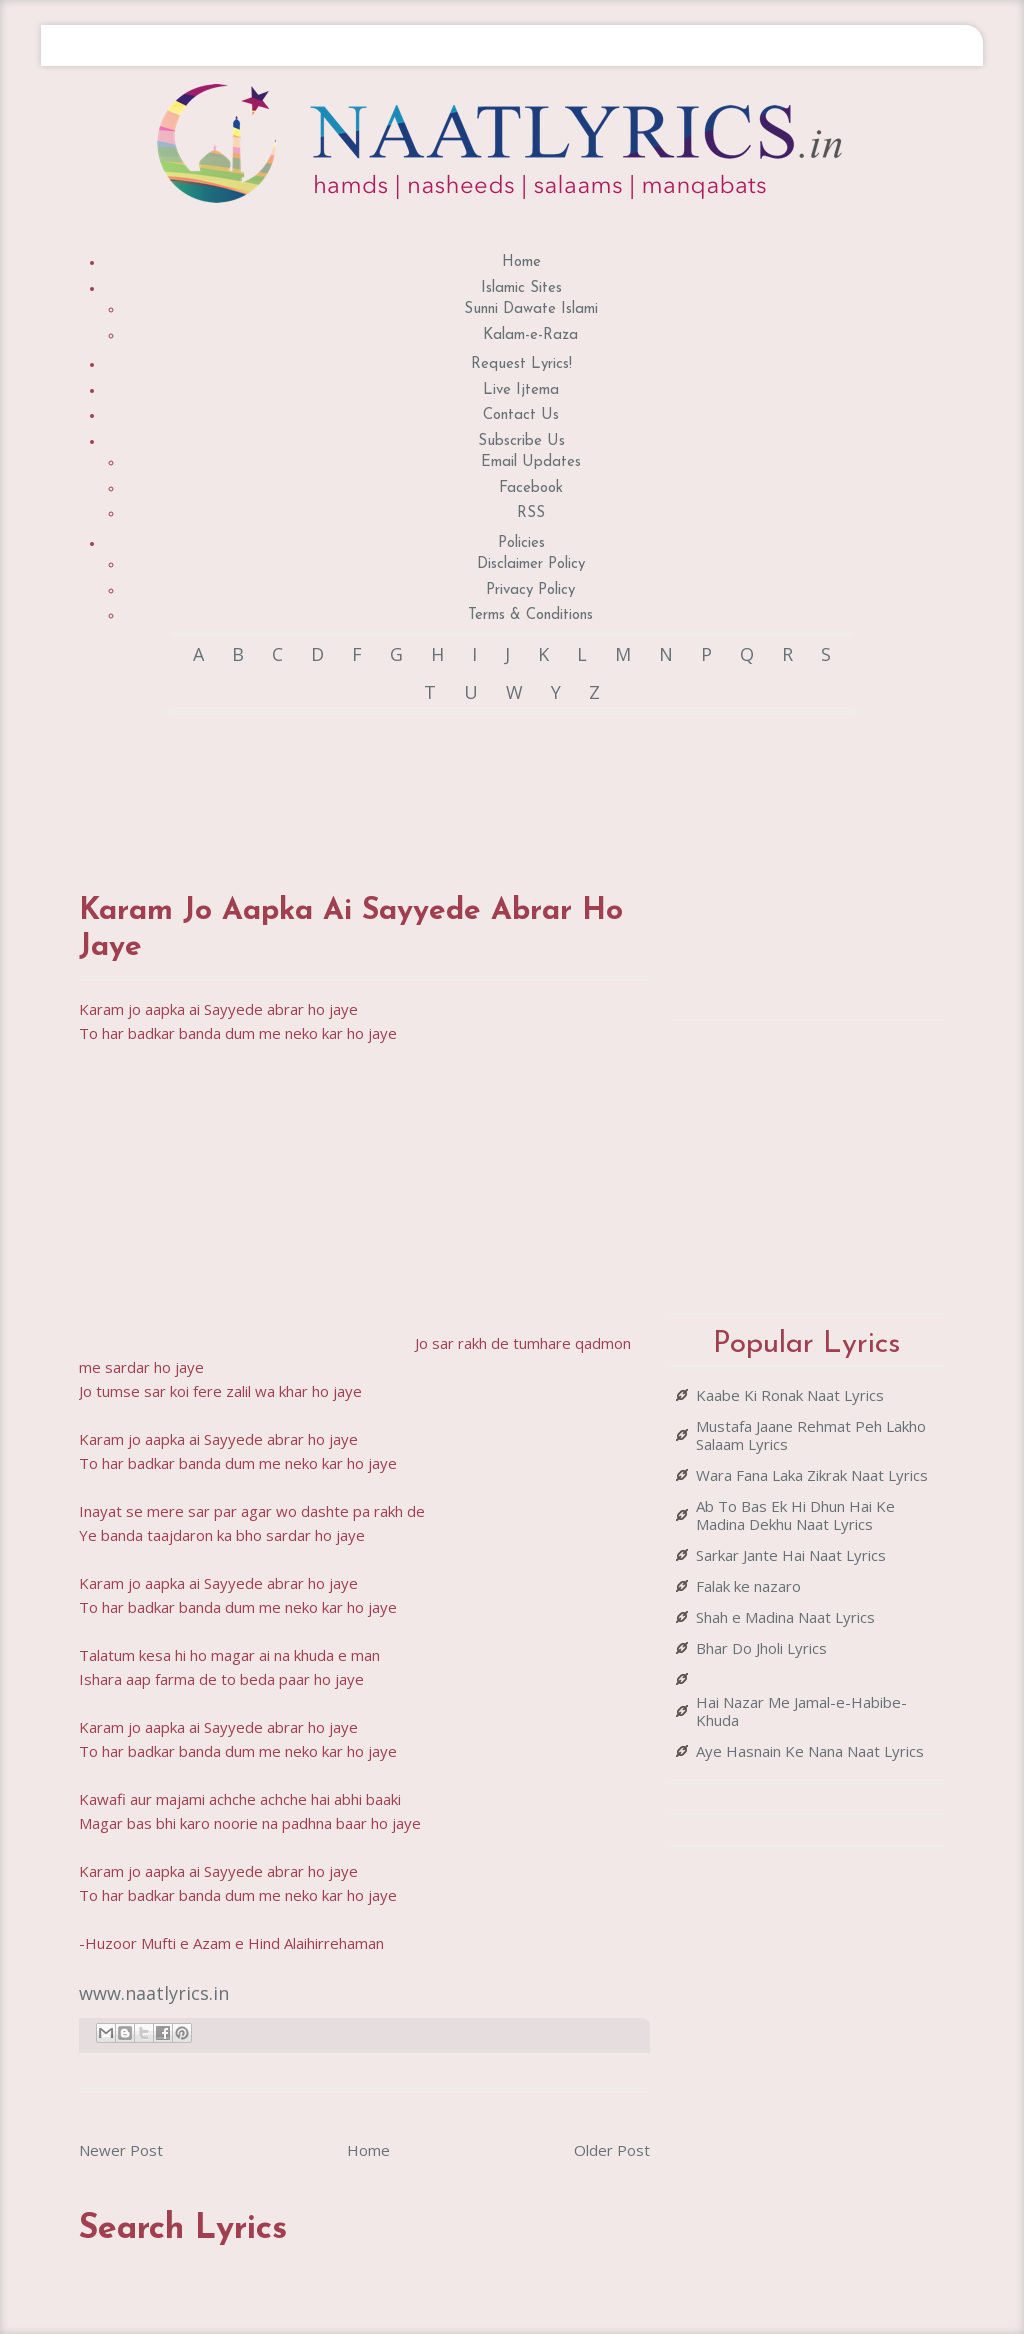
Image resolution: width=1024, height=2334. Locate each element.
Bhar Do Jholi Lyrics (761, 1648)
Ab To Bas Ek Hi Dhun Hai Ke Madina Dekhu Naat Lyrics (795, 1515)
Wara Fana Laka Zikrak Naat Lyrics (812, 1475)
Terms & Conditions (530, 615)
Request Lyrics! (521, 364)
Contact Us (521, 415)
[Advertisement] (443, 784)
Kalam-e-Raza (530, 335)
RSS (531, 513)
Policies (521, 543)
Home (521, 262)
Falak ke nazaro (748, 1586)
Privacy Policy (530, 590)
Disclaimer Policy (531, 564)
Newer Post (121, 2150)
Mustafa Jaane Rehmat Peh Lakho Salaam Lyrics (811, 1435)
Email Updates (531, 462)
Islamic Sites (521, 288)
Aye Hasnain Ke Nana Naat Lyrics (810, 1751)
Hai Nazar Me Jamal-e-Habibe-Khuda (801, 1711)
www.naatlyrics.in (154, 1993)
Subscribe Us (521, 441)
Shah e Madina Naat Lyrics (785, 1617)
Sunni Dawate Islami (531, 309)
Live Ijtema (521, 390)
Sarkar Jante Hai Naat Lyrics (791, 1555)
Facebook (531, 488)
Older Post (612, 2150)
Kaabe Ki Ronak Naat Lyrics (790, 1395)
